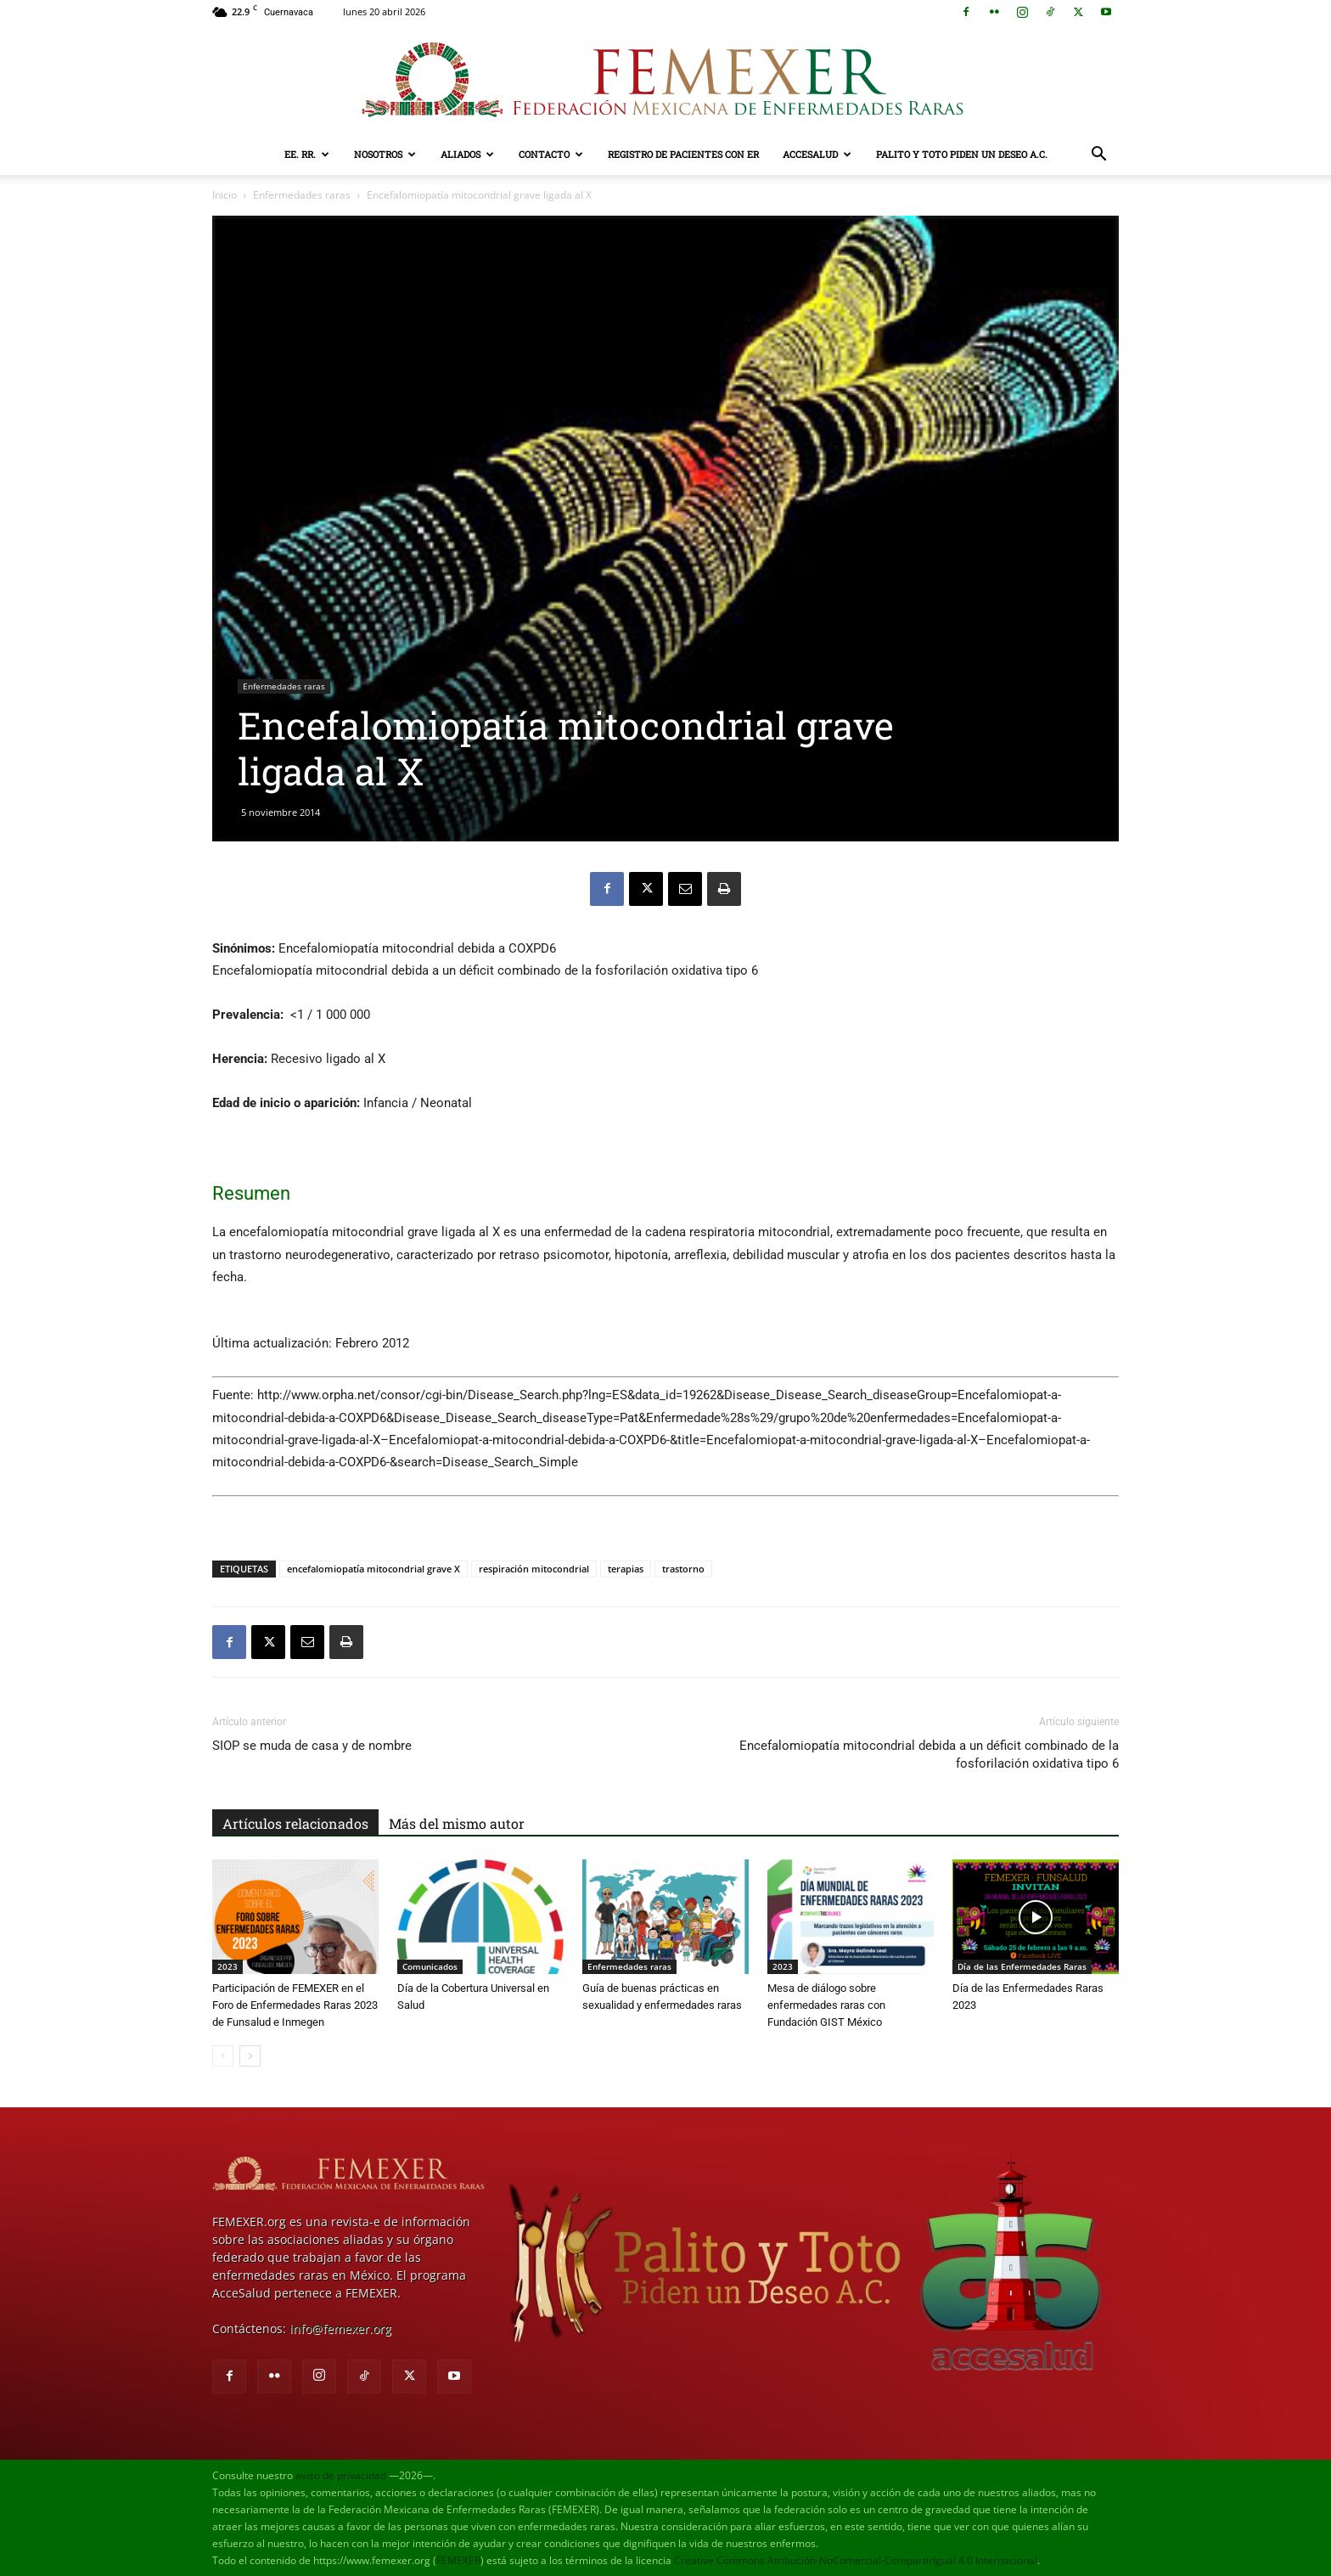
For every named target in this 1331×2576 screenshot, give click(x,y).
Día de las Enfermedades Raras (1022, 1966)
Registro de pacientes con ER (683, 154)
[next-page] (250, 2056)
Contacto (551, 154)
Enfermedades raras (302, 195)
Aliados (467, 154)
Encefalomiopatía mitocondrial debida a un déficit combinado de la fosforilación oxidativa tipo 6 (929, 1754)
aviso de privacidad (340, 2475)
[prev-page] (222, 2056)
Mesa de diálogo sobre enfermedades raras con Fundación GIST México (826, 2005)
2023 (227, 1966)
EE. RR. (306, 154)
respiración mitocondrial (534, 1568)
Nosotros (385, 154)
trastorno (683, 1568)
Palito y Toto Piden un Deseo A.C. (961, 154)
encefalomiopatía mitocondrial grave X (373, 1568)
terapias (625, 1568)
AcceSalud (817, 154)
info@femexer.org (340, 2328)
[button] (1098, 156)
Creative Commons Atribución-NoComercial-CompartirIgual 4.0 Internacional (855, 2560)
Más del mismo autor (457, 1823)
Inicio (224, 195)
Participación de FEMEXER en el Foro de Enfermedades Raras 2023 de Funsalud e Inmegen (295, 2005)
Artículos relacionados (295, 1823)
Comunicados (430, 1966)
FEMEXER (458, 2560)
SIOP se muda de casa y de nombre (312, 1745)
